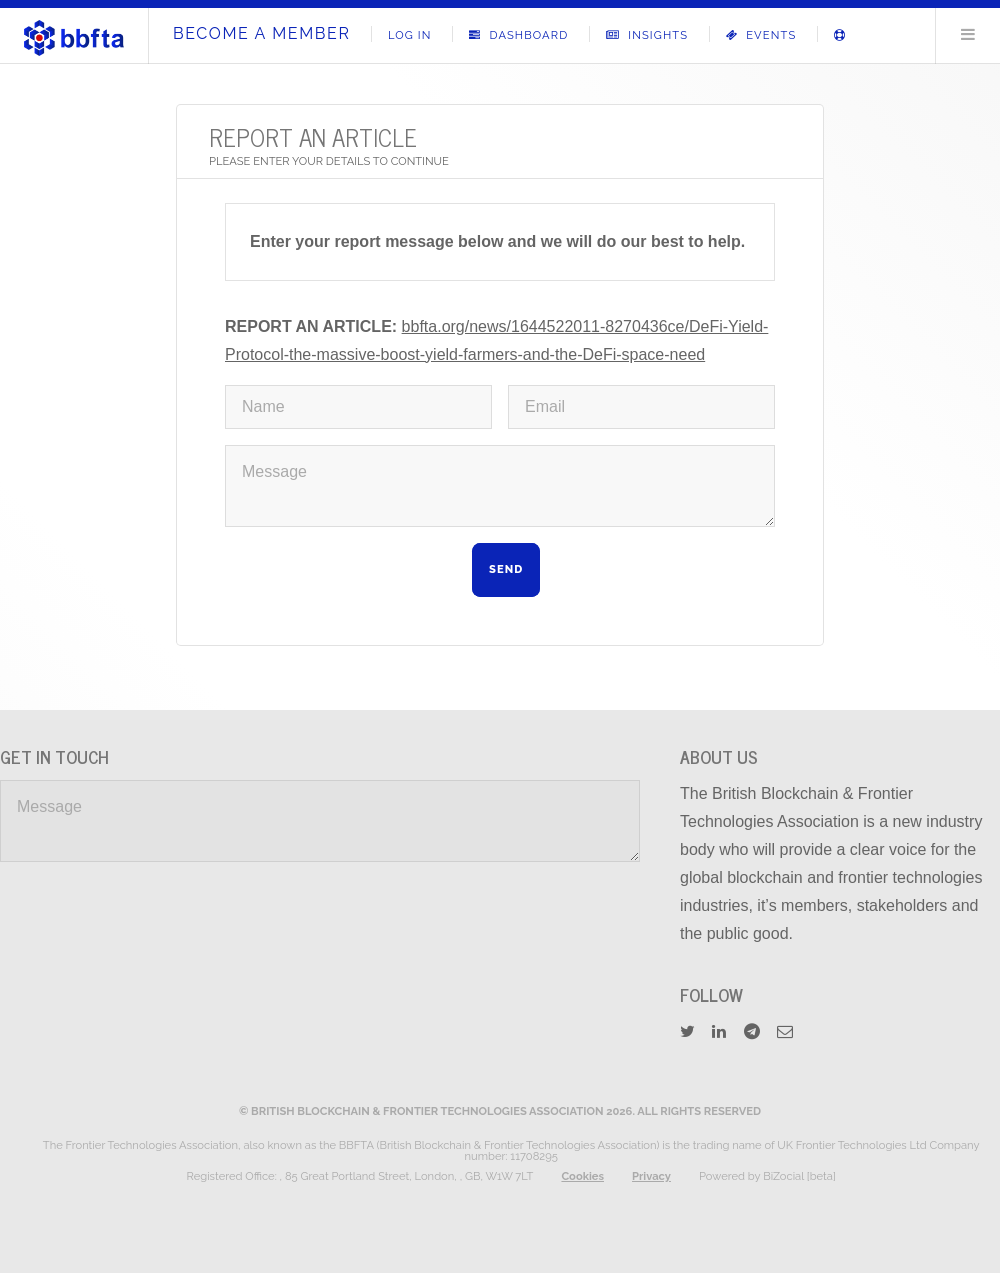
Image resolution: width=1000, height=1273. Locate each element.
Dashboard (518, 35)
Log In (410, 35)
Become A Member (261, 33)
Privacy (651, 1176)
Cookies (582, 1176)
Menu (968, 34)
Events (761, 35)
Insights (647, 35)
